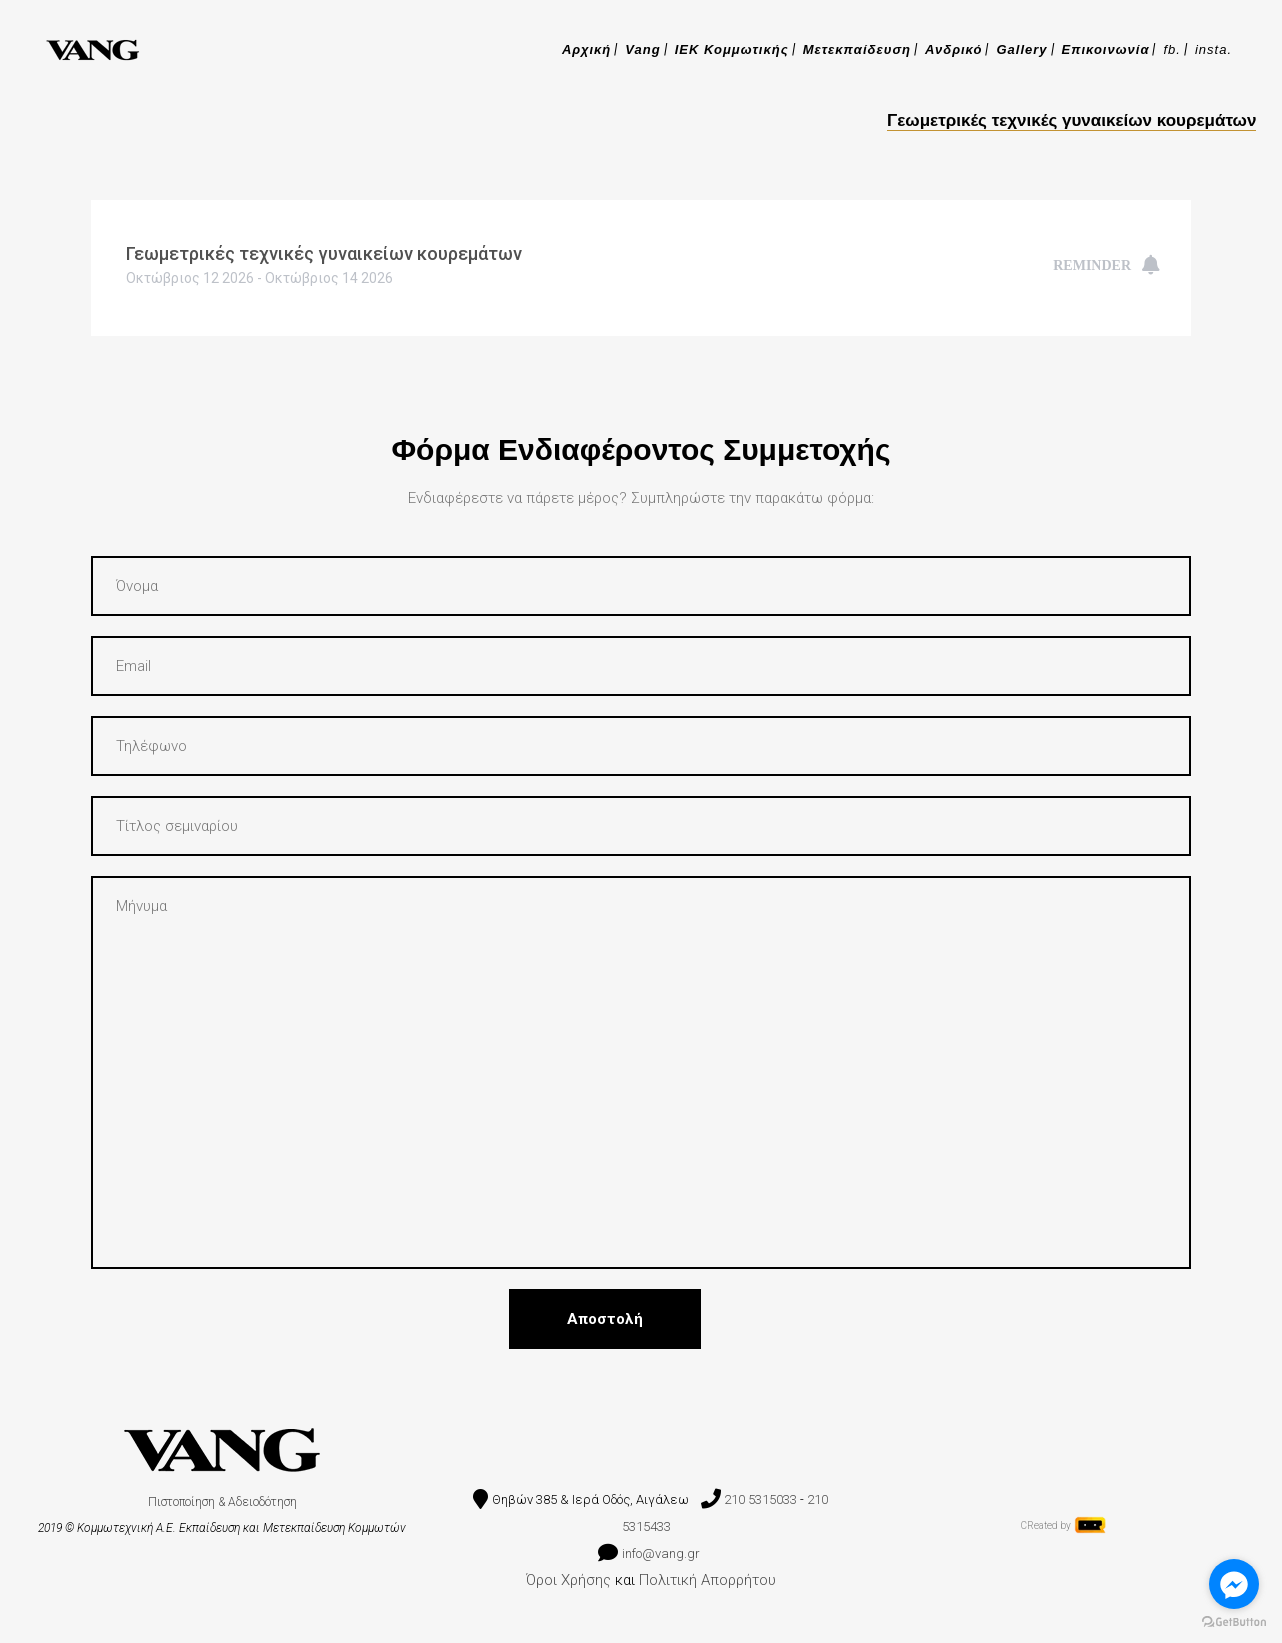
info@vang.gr (662, 1553)
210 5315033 (760, 1499)
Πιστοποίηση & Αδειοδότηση (222, 1502)
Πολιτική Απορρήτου (707, 1580)
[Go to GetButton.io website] (1234, 1622)
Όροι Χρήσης (568, 1580)
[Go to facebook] (1234, 1584)
